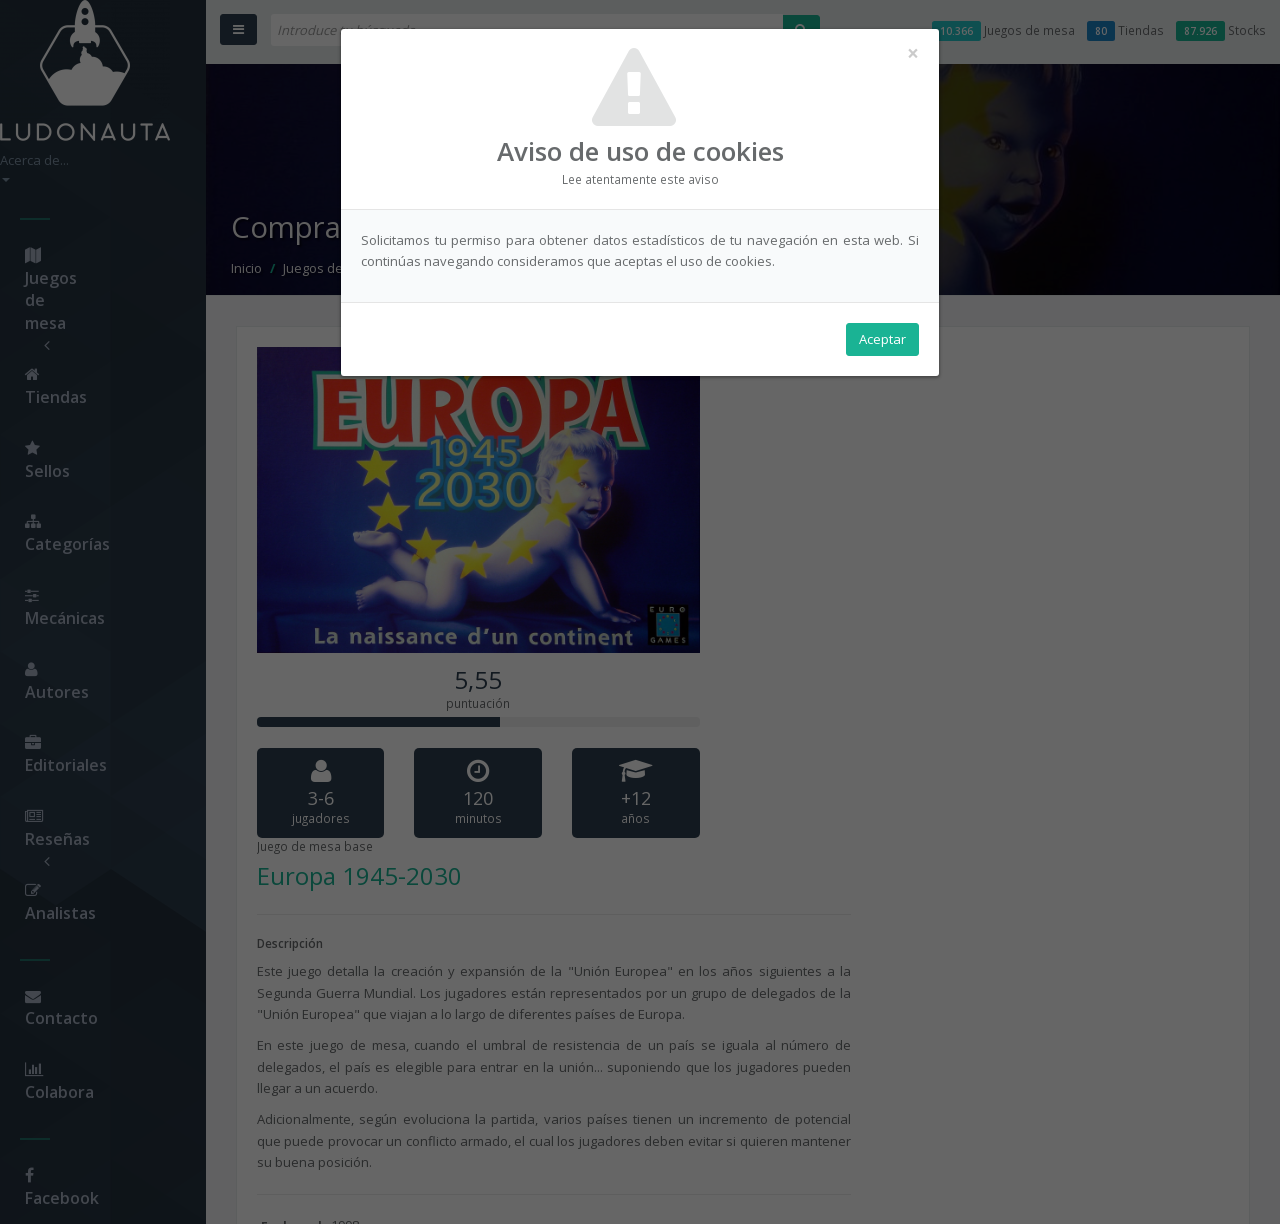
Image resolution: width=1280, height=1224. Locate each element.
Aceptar (882, 341)
